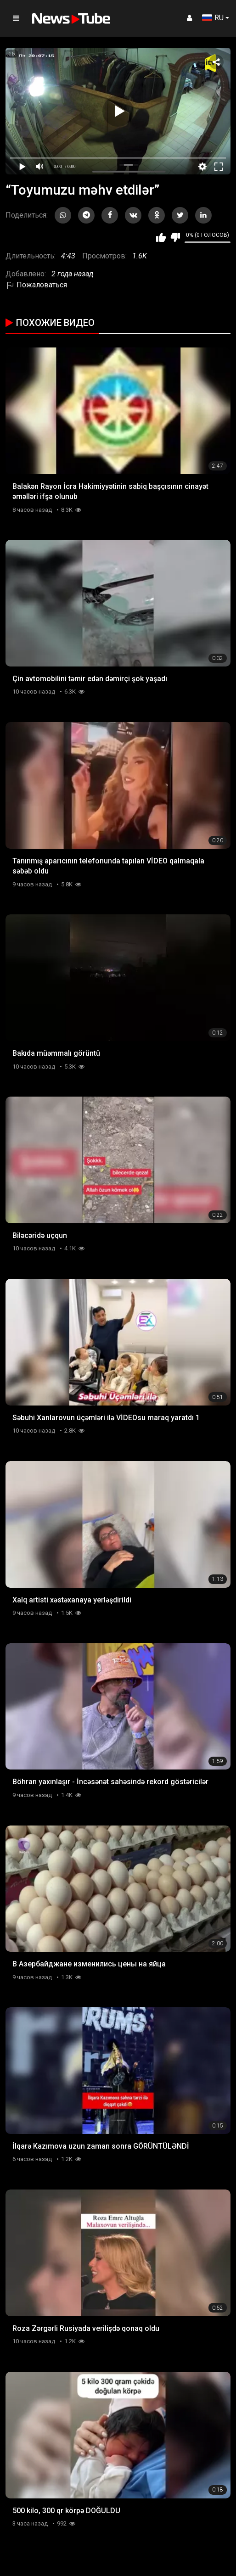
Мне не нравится (175, 237)
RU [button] (213, 17)
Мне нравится (161, 237)
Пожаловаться (36, 284)
